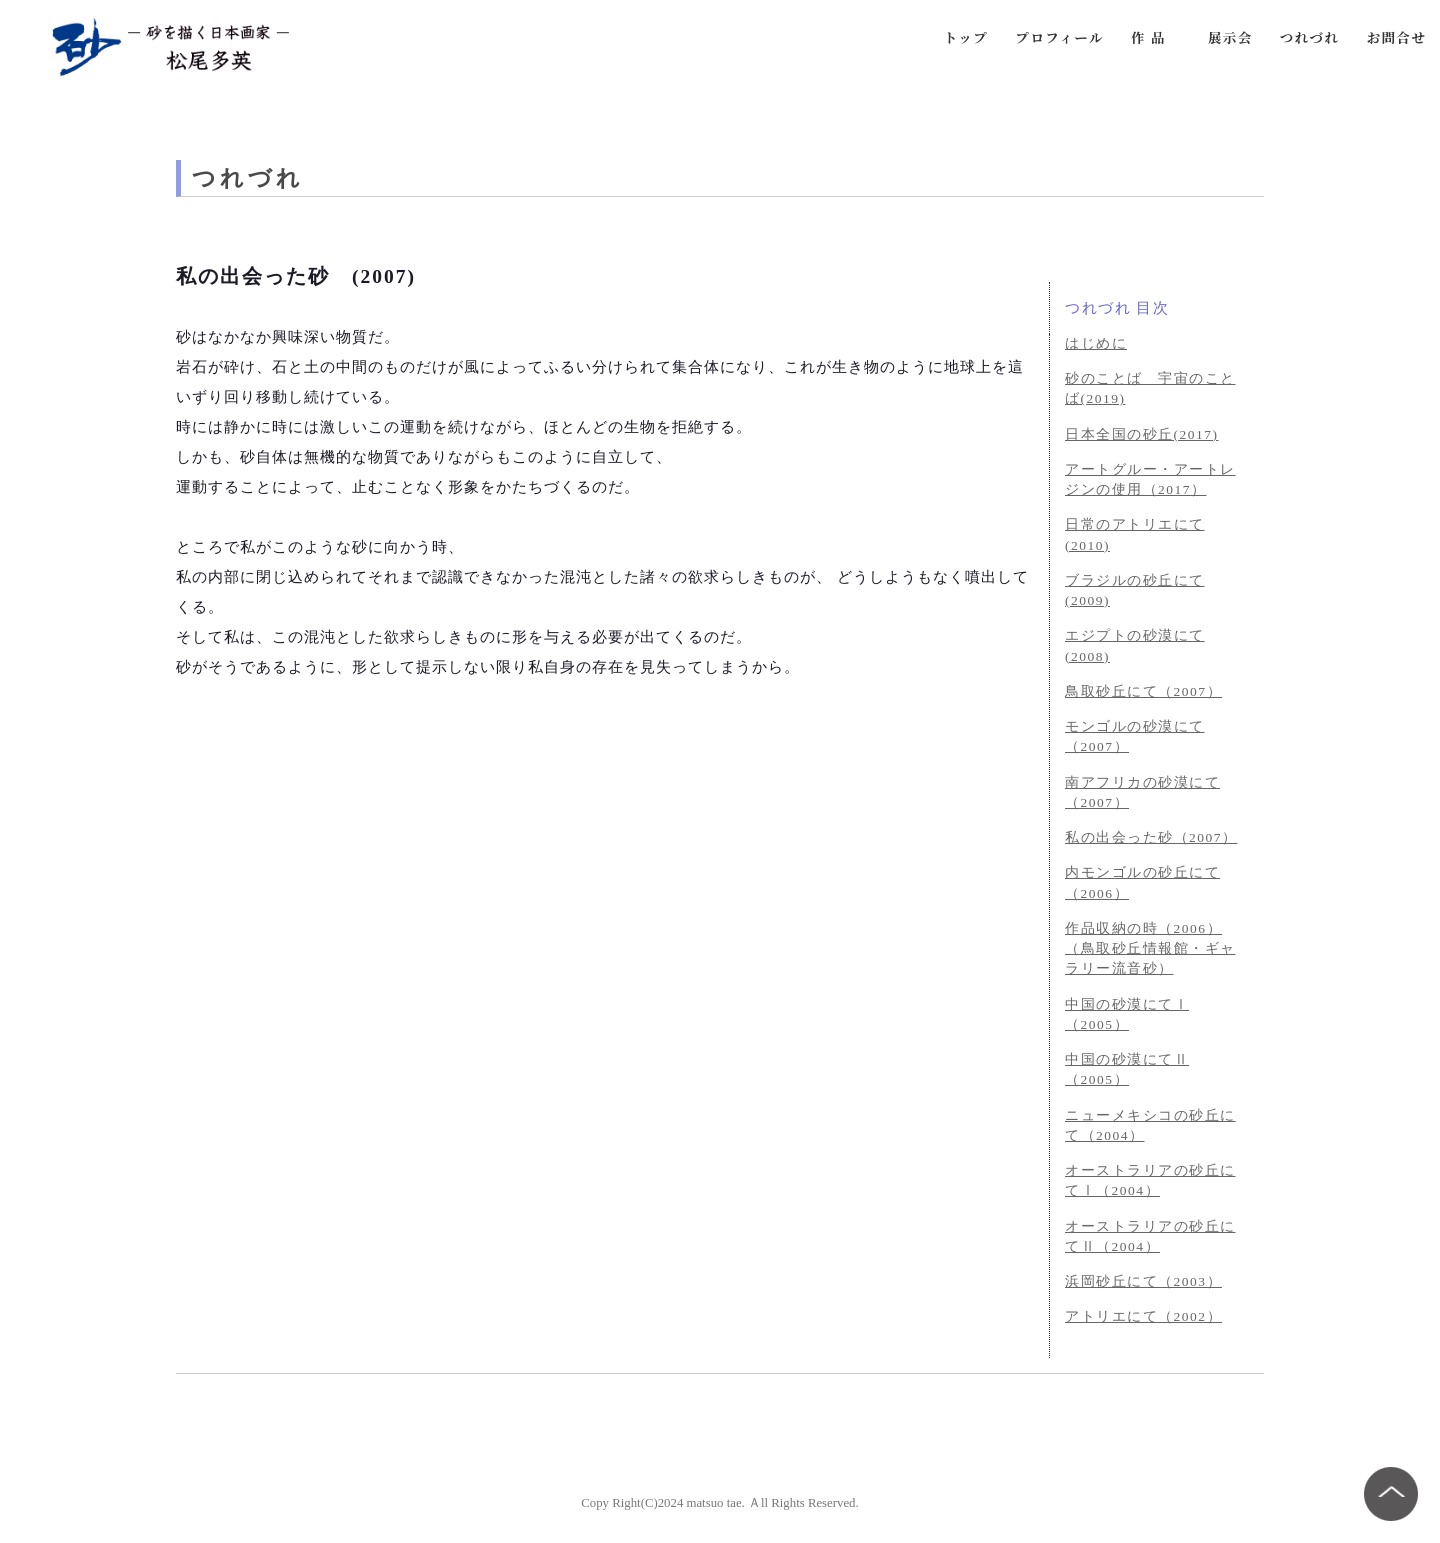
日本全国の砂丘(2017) (1142, 434)
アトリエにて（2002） (1143, 1316)
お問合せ (1397, 37)
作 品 (1148, 37)
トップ (966, 37)
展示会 (1230, 37)
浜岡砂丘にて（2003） (1143, 1281)
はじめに (1096, 343)
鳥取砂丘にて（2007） (1143, 691)
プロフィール (1059, 37)
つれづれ (1310, 37)
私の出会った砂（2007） (1151, 837)
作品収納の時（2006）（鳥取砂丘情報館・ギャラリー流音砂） (1150, 949)
